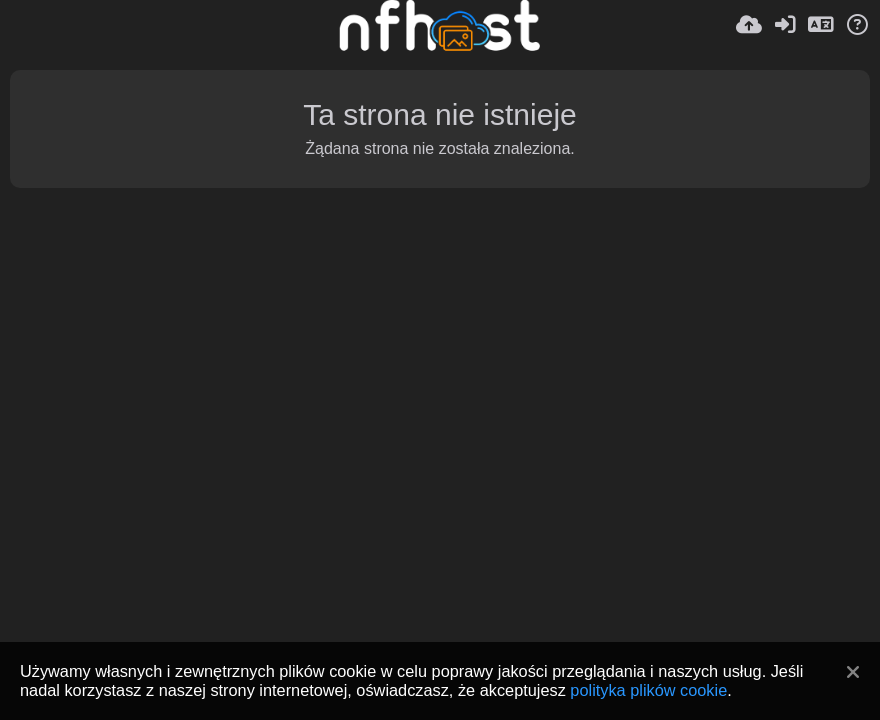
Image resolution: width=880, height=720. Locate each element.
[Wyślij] (749, 25)
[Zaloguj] (785, 25)
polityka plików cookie (648, 690)
